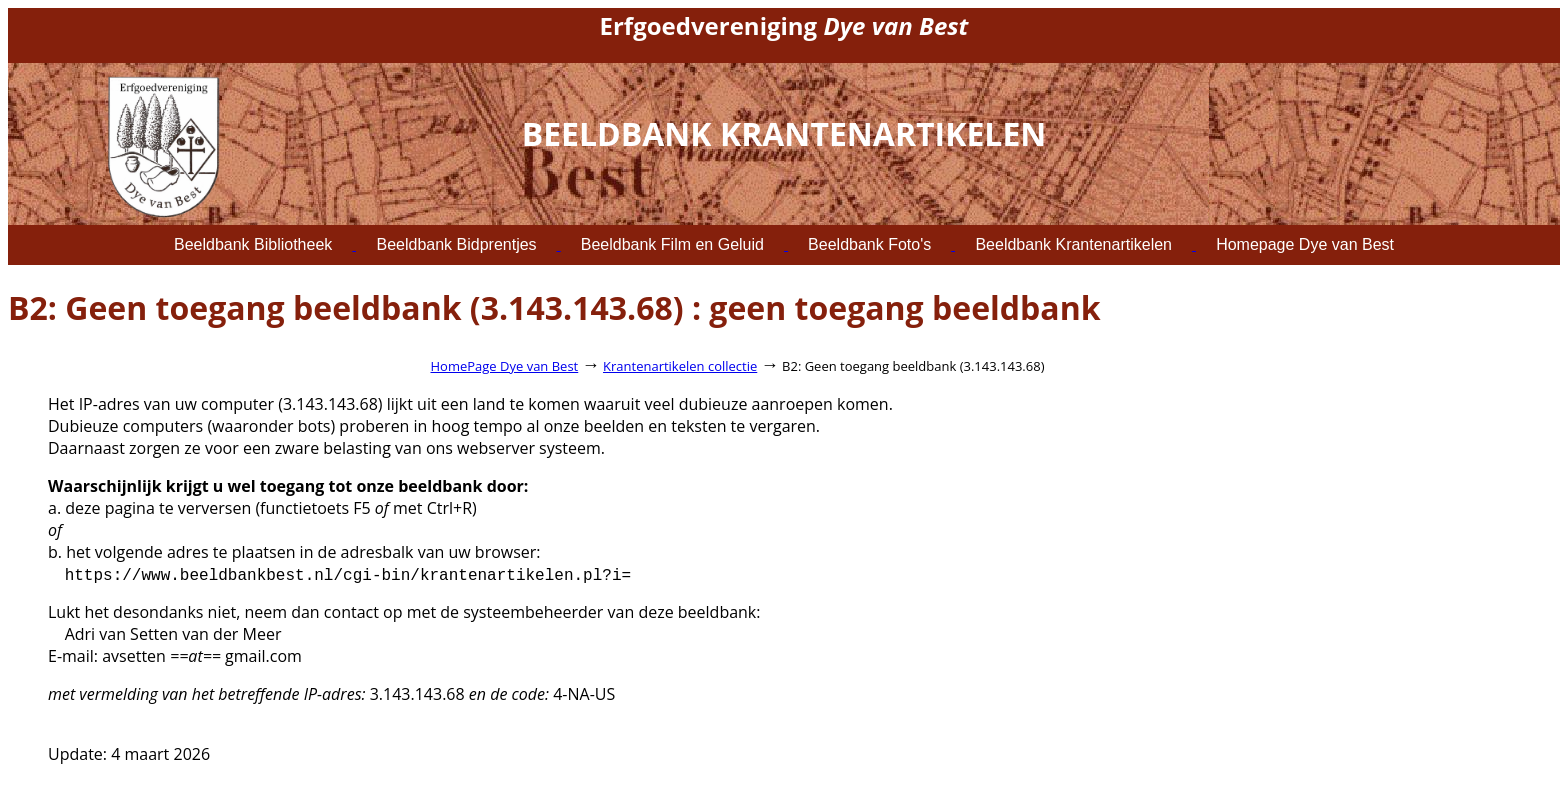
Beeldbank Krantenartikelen (1073, 244)
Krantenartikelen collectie (680, 366)
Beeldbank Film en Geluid (672, 244)
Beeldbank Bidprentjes (456, 244)
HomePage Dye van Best (505, 366)
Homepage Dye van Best (1305, 244)
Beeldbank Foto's (869, 244)
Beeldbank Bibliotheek (253, 244)
